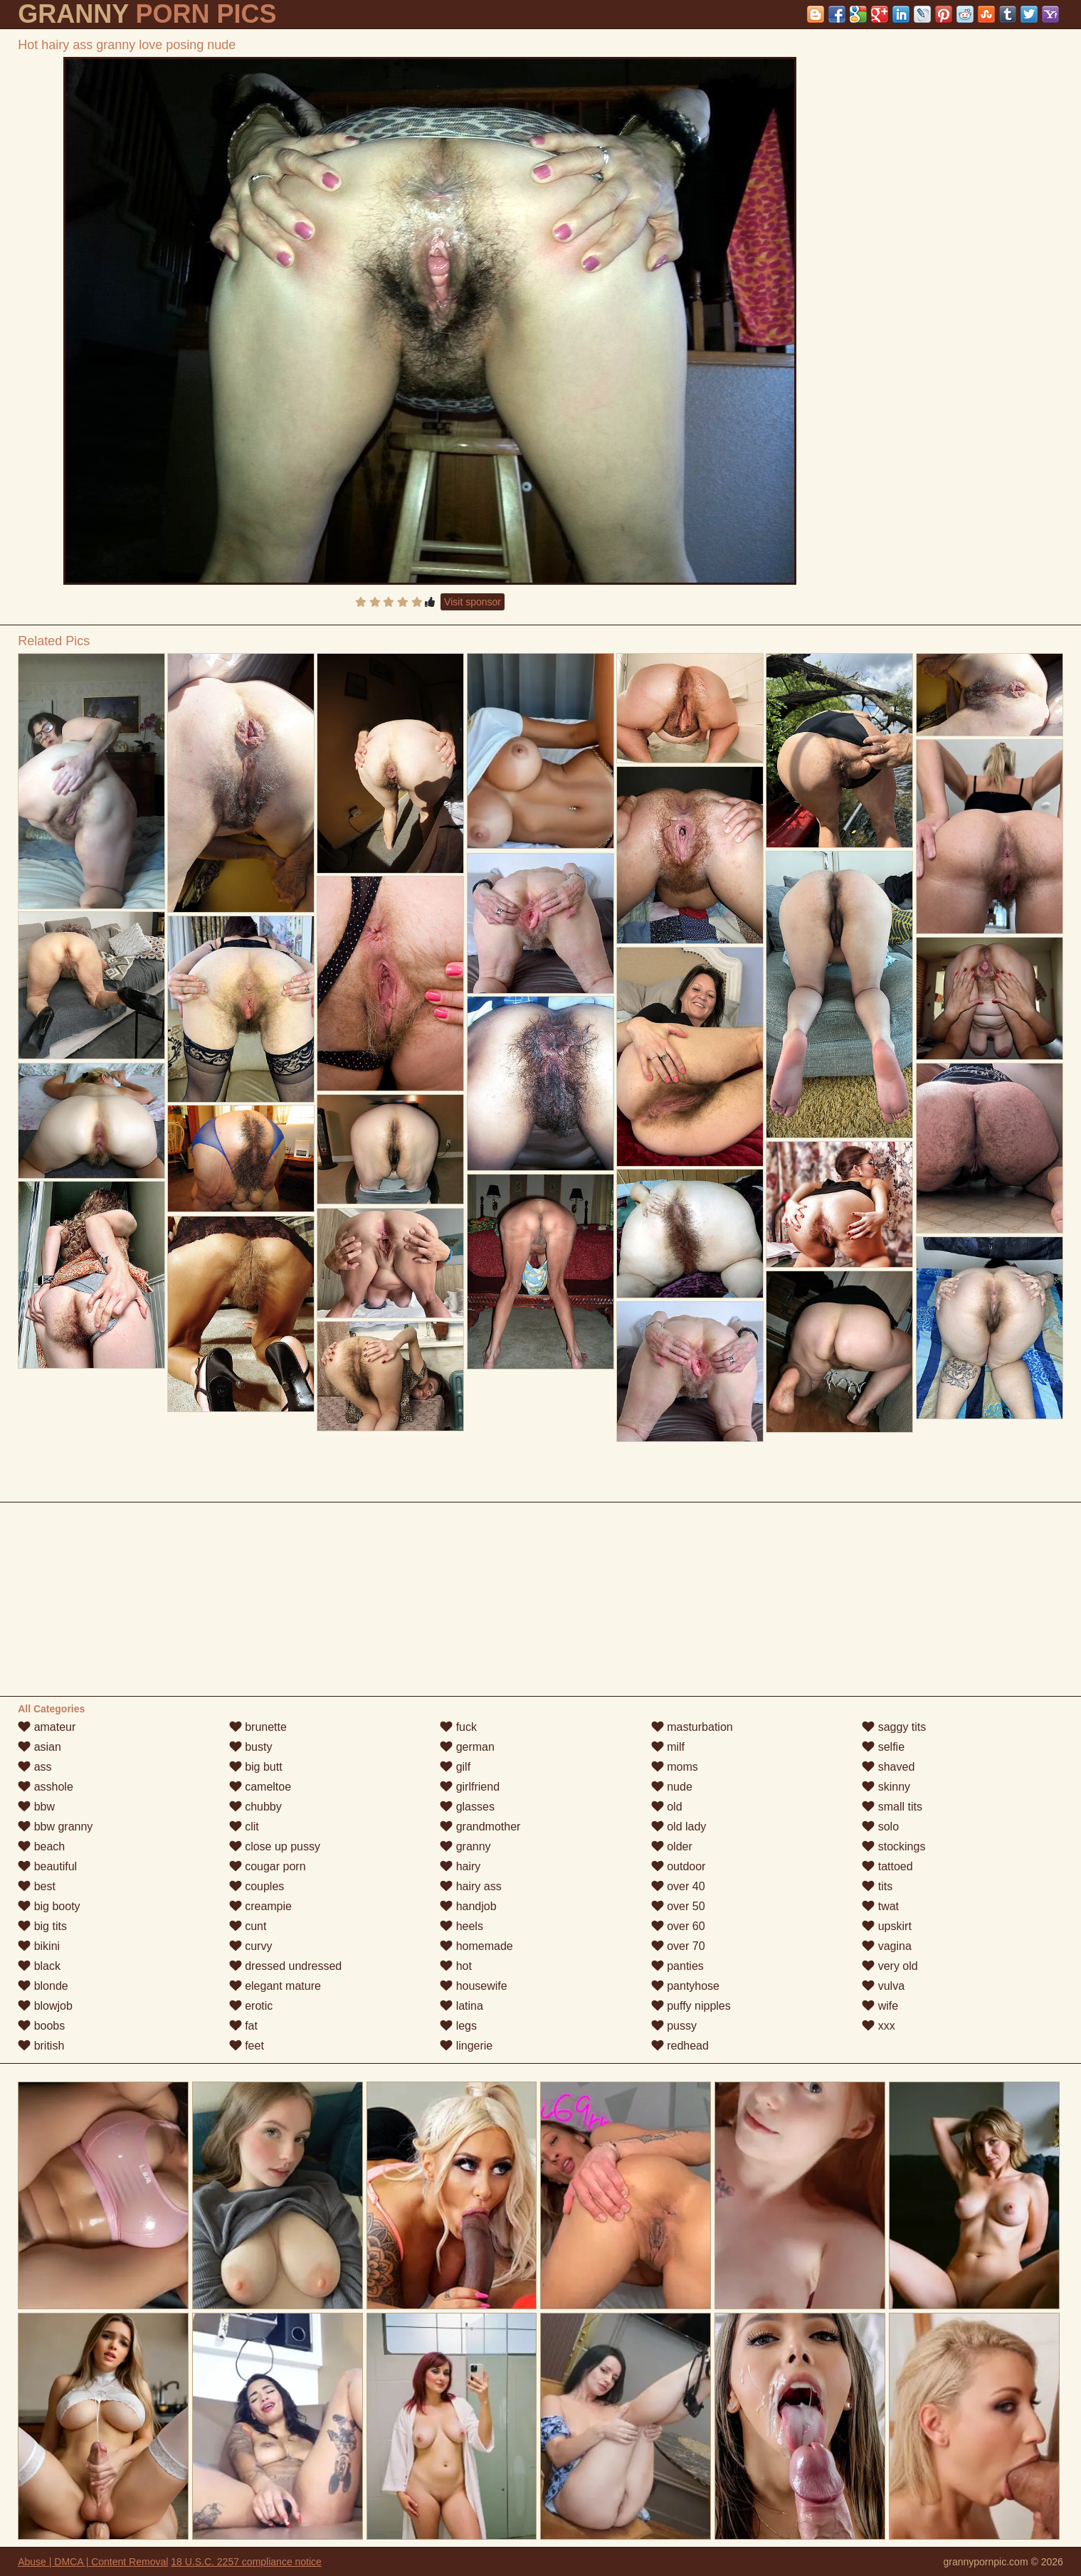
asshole (45, 1787)
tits (877, 1886)
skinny (886, 1787)
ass (34, 1767)
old (666, 1807)
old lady (679, 1826)
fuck (458, 1727)
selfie (883, 1747)
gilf (455, 1767)
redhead (680, 2046)
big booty (49, 1906)
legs (458, 2026)
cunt (248, 1926)
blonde (43, 1986)
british (41, 2046)
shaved (888, 1767)
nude (671, 1787)
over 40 (678, 1886)
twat (880, 1906)
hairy (460, 1866)
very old (889, 1966)
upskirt (887, 1926)
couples (257, 1886)
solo (880, 1826)
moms (674, 1767)
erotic (251, 2006)
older (671, 1846)
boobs (41, 2026)
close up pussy (274, 1846)
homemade (476, 1946)
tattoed (887, 1866)
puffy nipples (691, 2006)
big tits (42, 1926)
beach (41, 1846)
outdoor (678, 1866)
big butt (256, 1767)
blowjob (45, 2006)
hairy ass (470, 1886)
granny (465, 1846)
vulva (883, 1986)
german (467, 1747)
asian (39, 1747)
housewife (473, 1986)
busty (251, 1747)
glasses (467, 1807)
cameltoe (260, 1787)
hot (456, 1966)
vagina (887, 1946)
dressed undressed (285, 1966)
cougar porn (267, 1866)
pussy (674, 2026)
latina (461, 2006)
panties (677, 1966)
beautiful (47, 1866)
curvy (251, 1946)
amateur (46, 1727)
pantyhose (685, 1986)
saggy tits (894, 1727)
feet (246, 2046)
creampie (260, 1906)
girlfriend (470, 1787)
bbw (36, 1807)
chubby (255, 1807)
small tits (892, 1807)
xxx (878, 2026)
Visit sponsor (472, 602)
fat (243, 2026)
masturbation (692, 1727)
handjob (468, 1906)
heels (461, 1926)
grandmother (480, 1826)
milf (668, 1747)
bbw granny (55, 1826)
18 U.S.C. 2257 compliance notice (246, 2561)
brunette (258, 1727)
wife (880, 2006)
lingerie (466, 2046)
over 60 (678, 1926)
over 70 (678, 1946)
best (37, 1886)
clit (244, 1826)
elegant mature (275, 1986)
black (39, 1966)
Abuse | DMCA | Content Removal (93, 2561)
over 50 (678, 1906)
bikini (39, 1946)
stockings (893, 1846)
